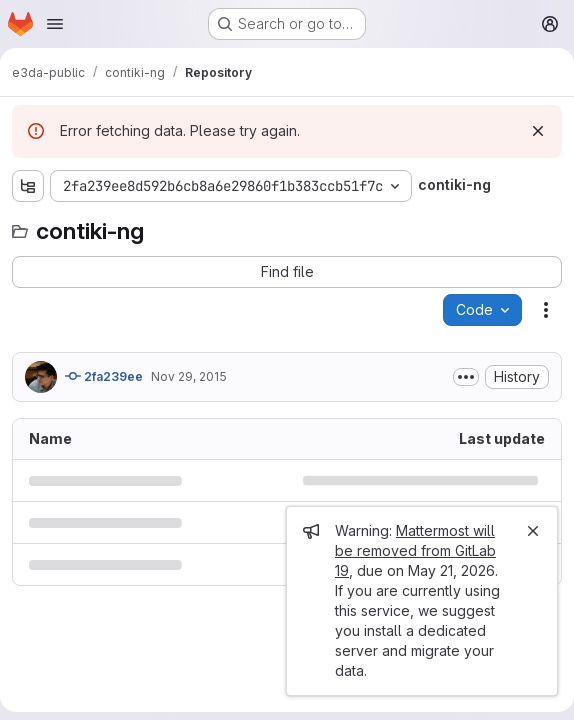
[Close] (533, 531)
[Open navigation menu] (55, 24)
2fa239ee (104, 376)
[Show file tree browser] (28, 186)
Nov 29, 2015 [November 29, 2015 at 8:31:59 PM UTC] (189, 376)
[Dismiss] (538, 131)
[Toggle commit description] (466, 377)
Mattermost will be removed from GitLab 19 (415, 550)
